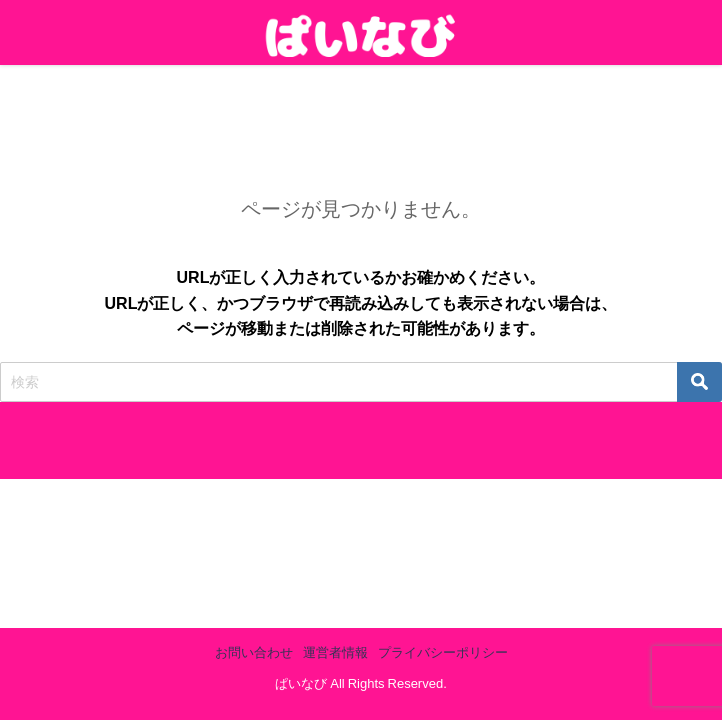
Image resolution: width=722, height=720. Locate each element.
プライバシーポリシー (443, 652)
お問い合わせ (254, 652)
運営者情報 (335, 652)
